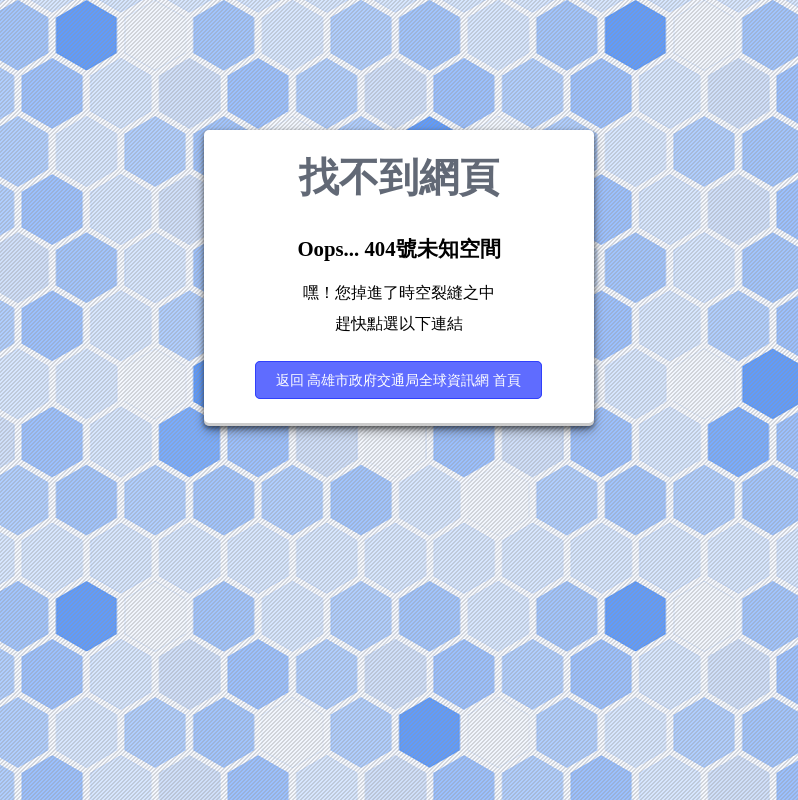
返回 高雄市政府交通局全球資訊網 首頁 (398, 380)
